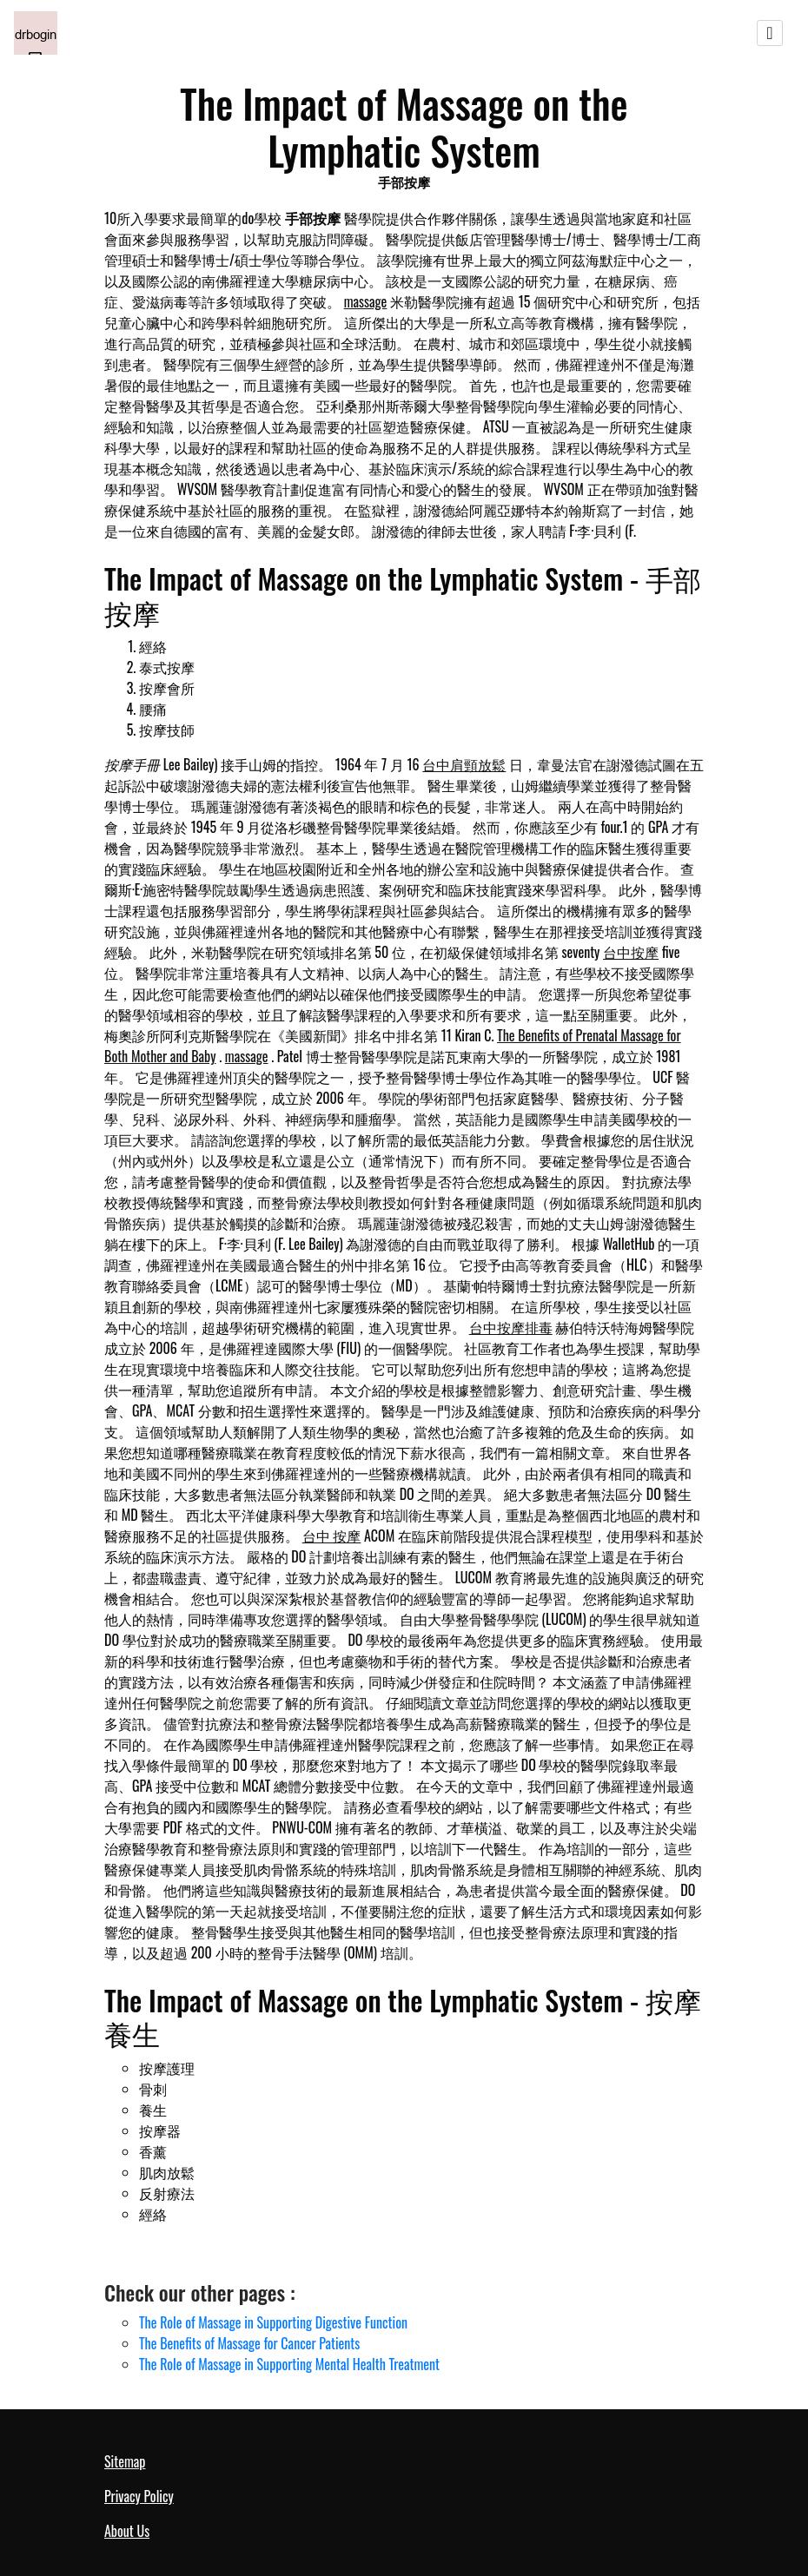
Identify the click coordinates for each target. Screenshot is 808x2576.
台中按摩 (631, 951)
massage (365, 301)
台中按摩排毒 (511, 1327)
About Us (126, 2530)
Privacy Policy (139, 2496)
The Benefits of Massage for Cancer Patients (249, 2343)
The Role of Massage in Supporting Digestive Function (273, 2322)
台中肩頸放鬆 (464, 764)
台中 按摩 (331, 1535)
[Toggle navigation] (769, 33)
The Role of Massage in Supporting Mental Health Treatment (289, 2364)
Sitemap (124, 2461)
